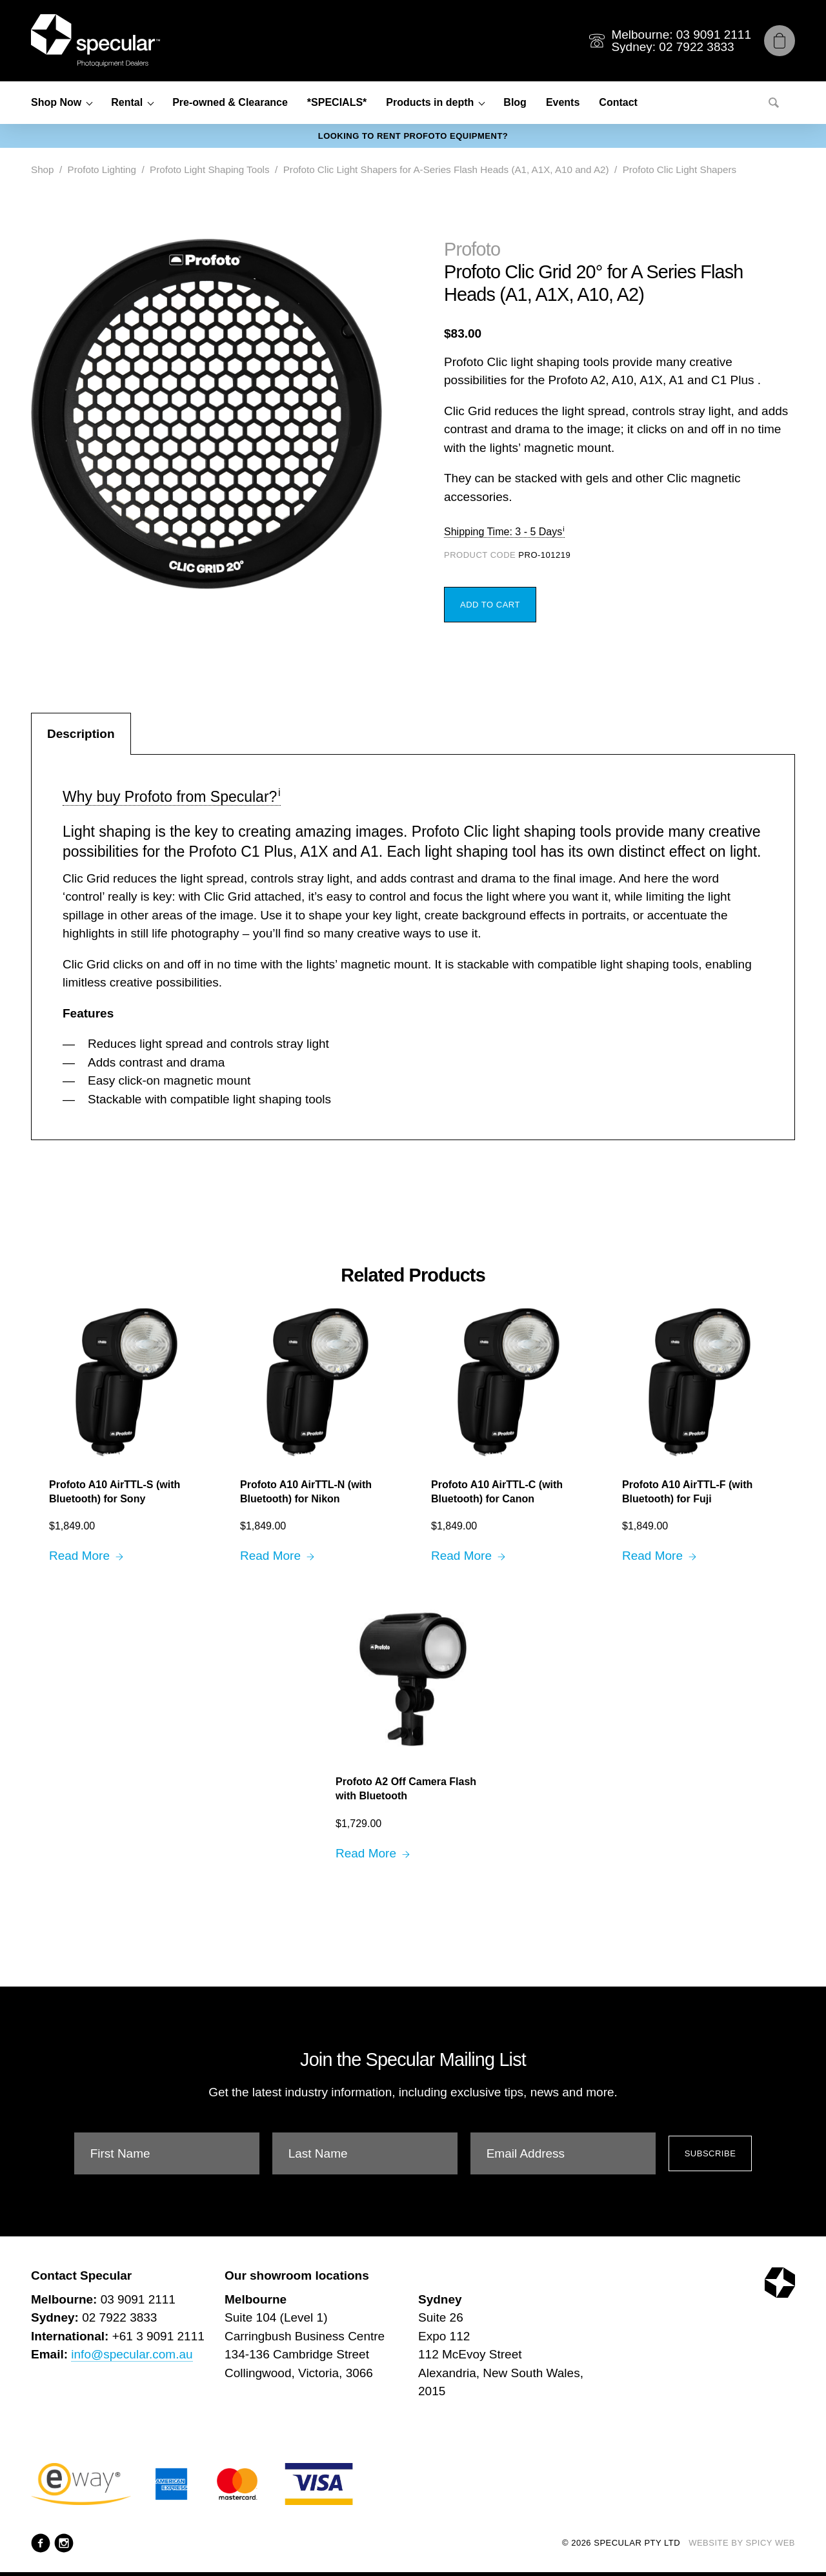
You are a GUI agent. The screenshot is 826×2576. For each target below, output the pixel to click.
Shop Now (56, 102)
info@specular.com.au (131, 2354)
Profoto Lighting (102, 169)
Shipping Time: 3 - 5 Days (503, 531)
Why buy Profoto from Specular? (170, 796)
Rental (127, 102)
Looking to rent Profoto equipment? (413, 136)
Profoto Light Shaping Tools (209, 169)
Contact (618, 102)
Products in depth (430, 102)
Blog (515, 102)
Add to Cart (490, 604)
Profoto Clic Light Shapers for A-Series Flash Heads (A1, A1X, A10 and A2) (446, 169)
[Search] (773, 102)
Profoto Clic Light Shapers (679, 169)
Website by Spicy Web (742, 2543)
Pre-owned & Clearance (230, 102)
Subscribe (710, 2153)
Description (81, 734)
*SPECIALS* (337, 102)
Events (562, 102)
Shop (42, 169)
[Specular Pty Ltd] (95, 40)
